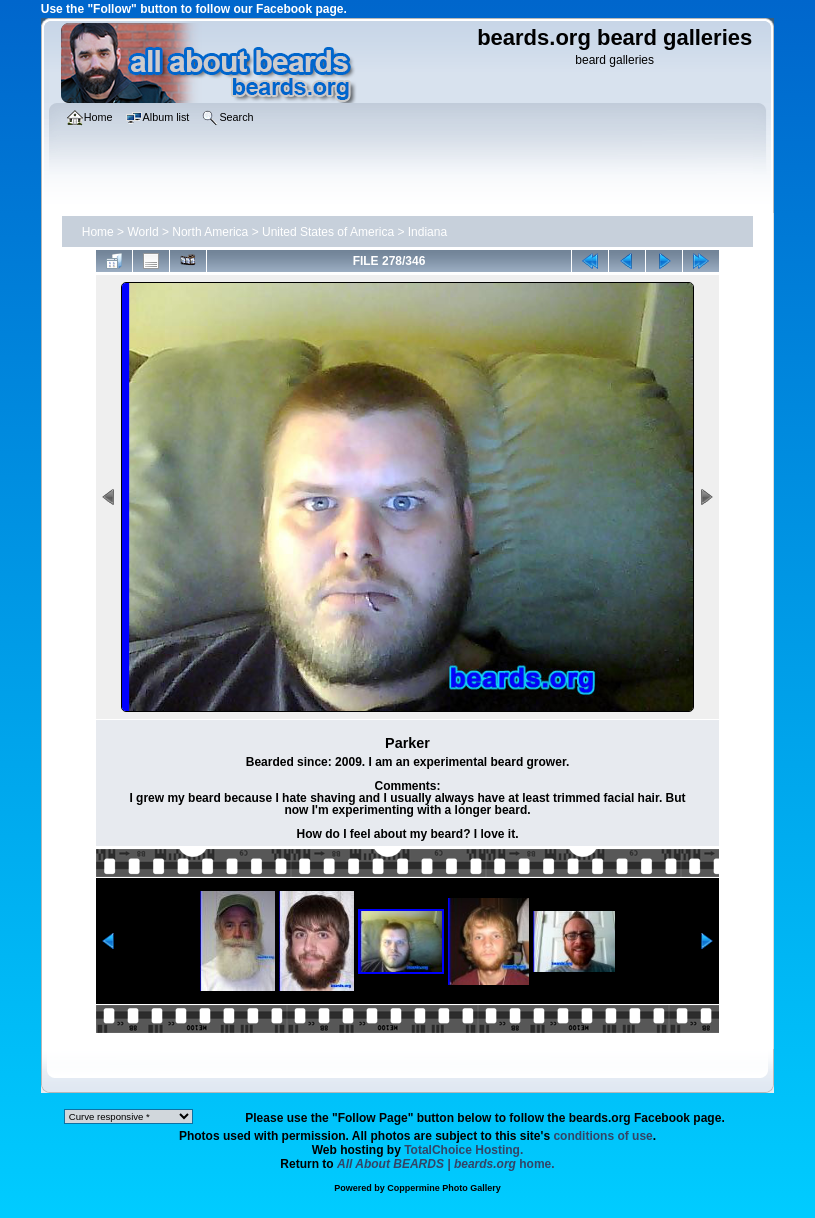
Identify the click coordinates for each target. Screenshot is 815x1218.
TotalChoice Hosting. (463, 1150)
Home (98, 232)
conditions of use (602, 1136)
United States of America (328, 232)
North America (210, 232)
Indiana (427, 232)
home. (446, 1164)
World (142, 232)
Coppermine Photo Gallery (444, 1188)
